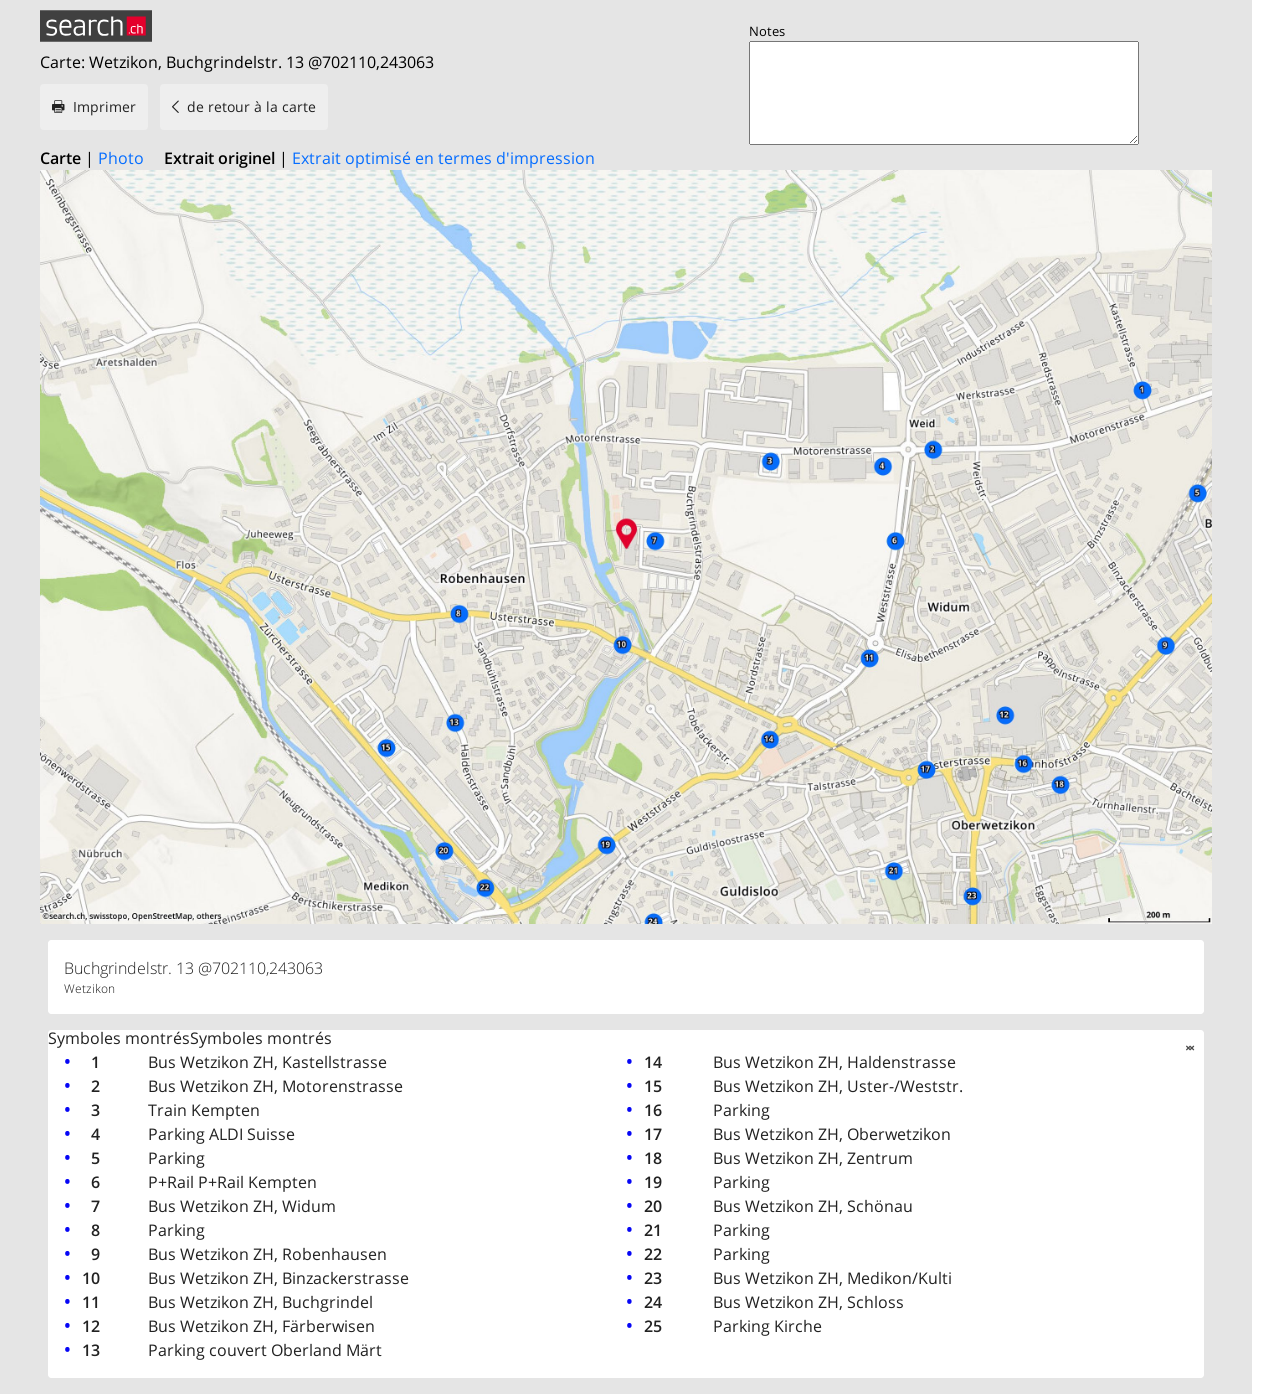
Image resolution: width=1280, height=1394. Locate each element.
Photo (121, 158)
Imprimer (104, 106)
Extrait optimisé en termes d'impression (443, 158)
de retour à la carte (251, 106)
